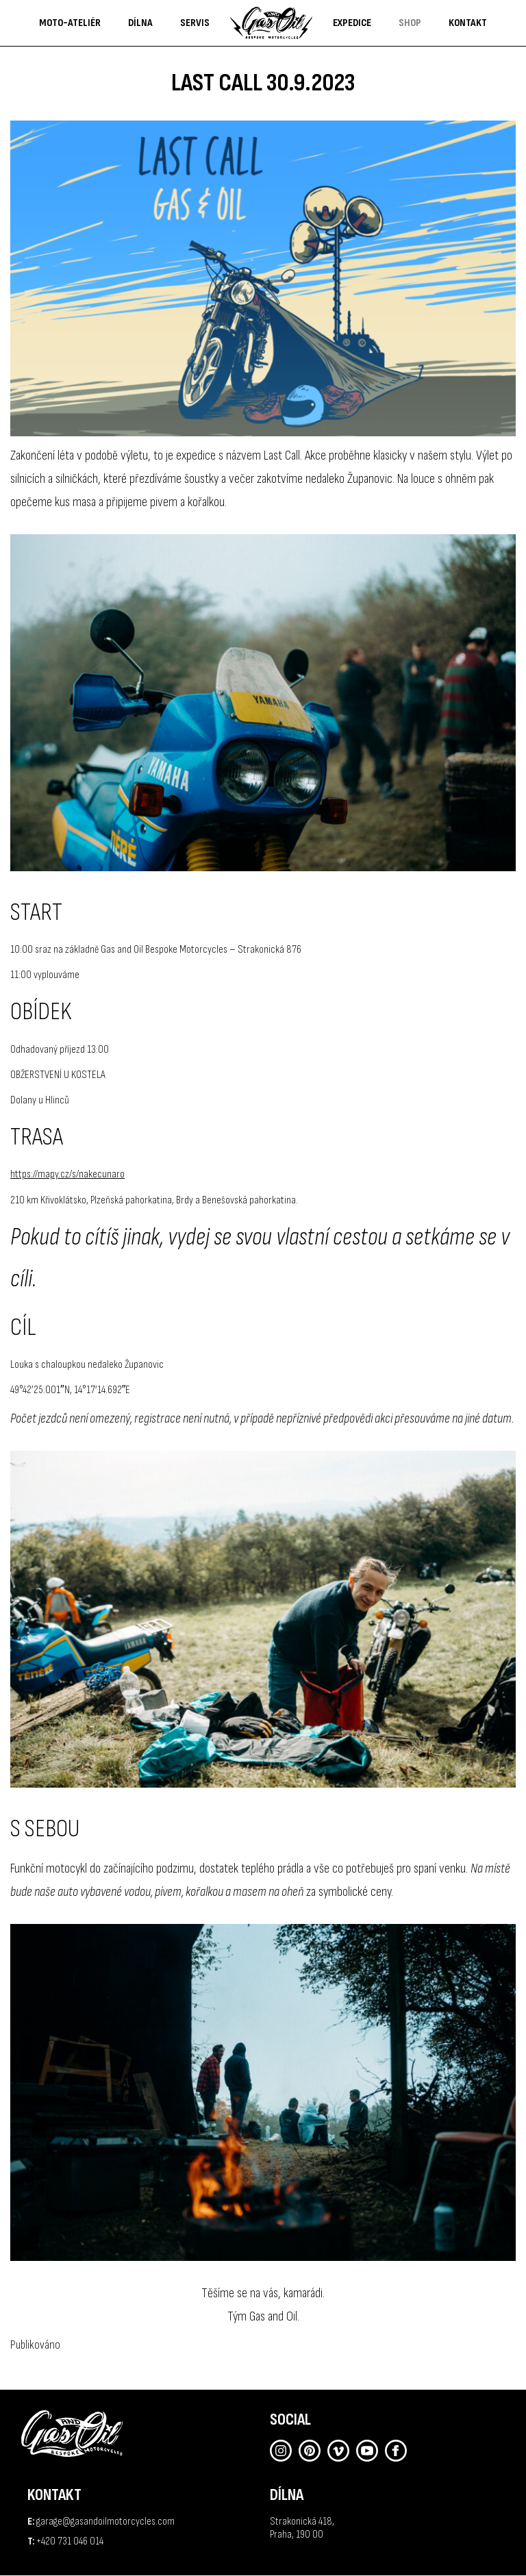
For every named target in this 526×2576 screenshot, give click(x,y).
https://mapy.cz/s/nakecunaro (67, 1174)
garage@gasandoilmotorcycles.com (105, 2521)
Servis (195, 22)
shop (410, 22)
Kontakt (468, 22)
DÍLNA (140, 22)
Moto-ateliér (70, 22)
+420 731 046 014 (69, 2541)
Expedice (352, 22)
